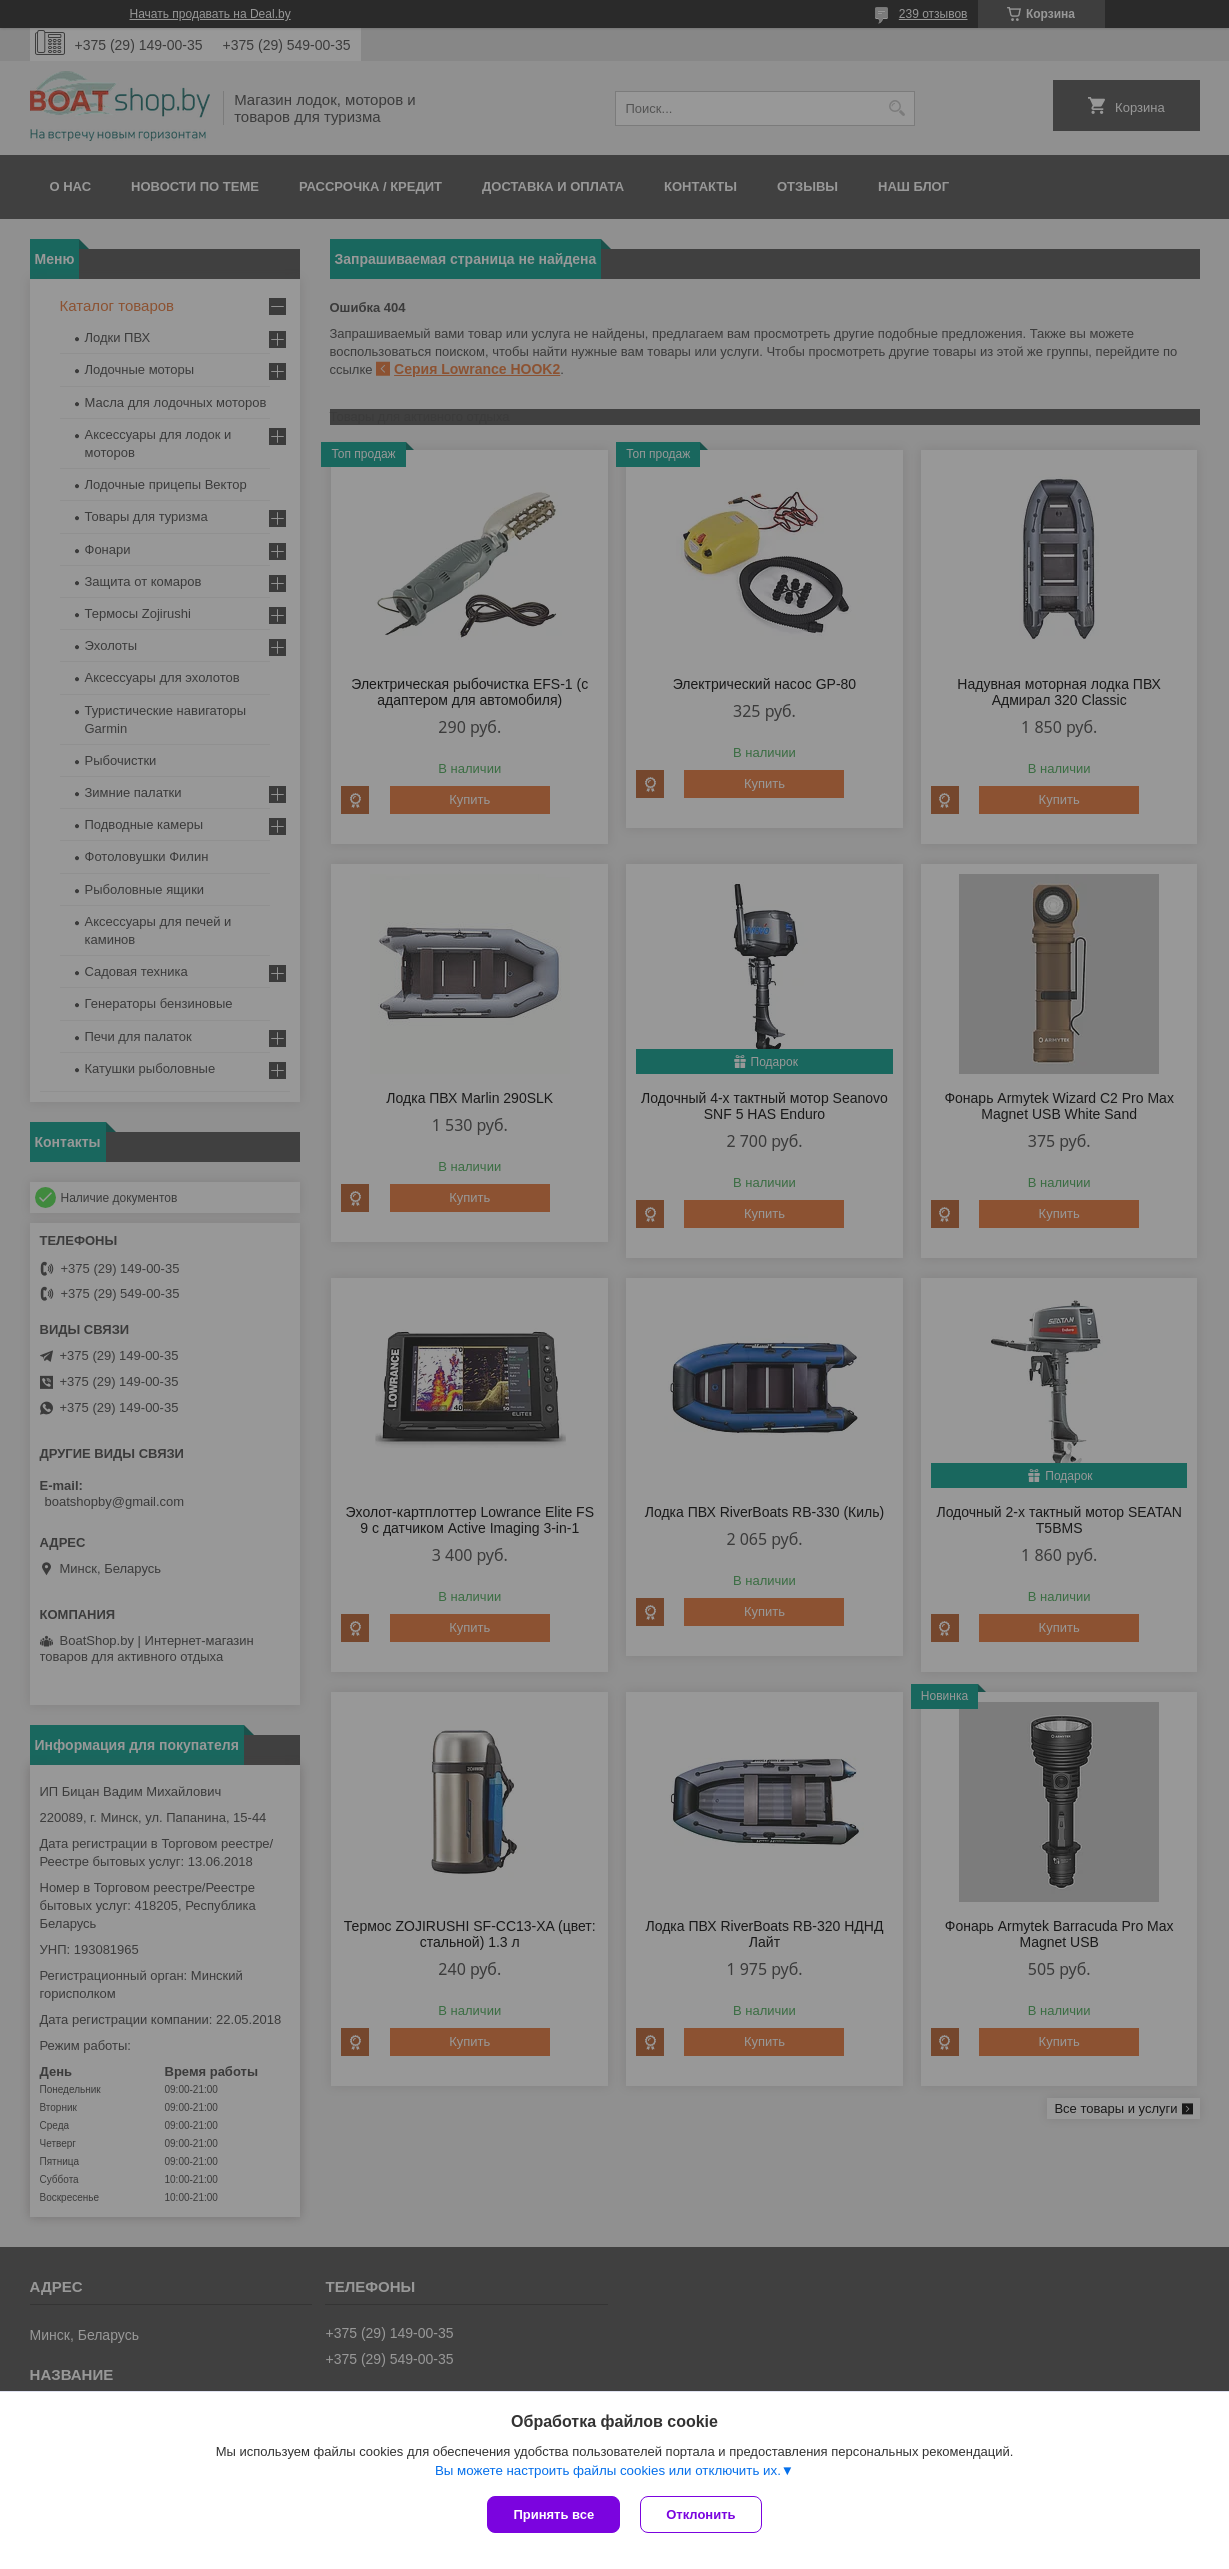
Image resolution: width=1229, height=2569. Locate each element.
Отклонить (700, 2514)
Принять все (553, 2514)
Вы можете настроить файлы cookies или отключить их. (608, 2470)
